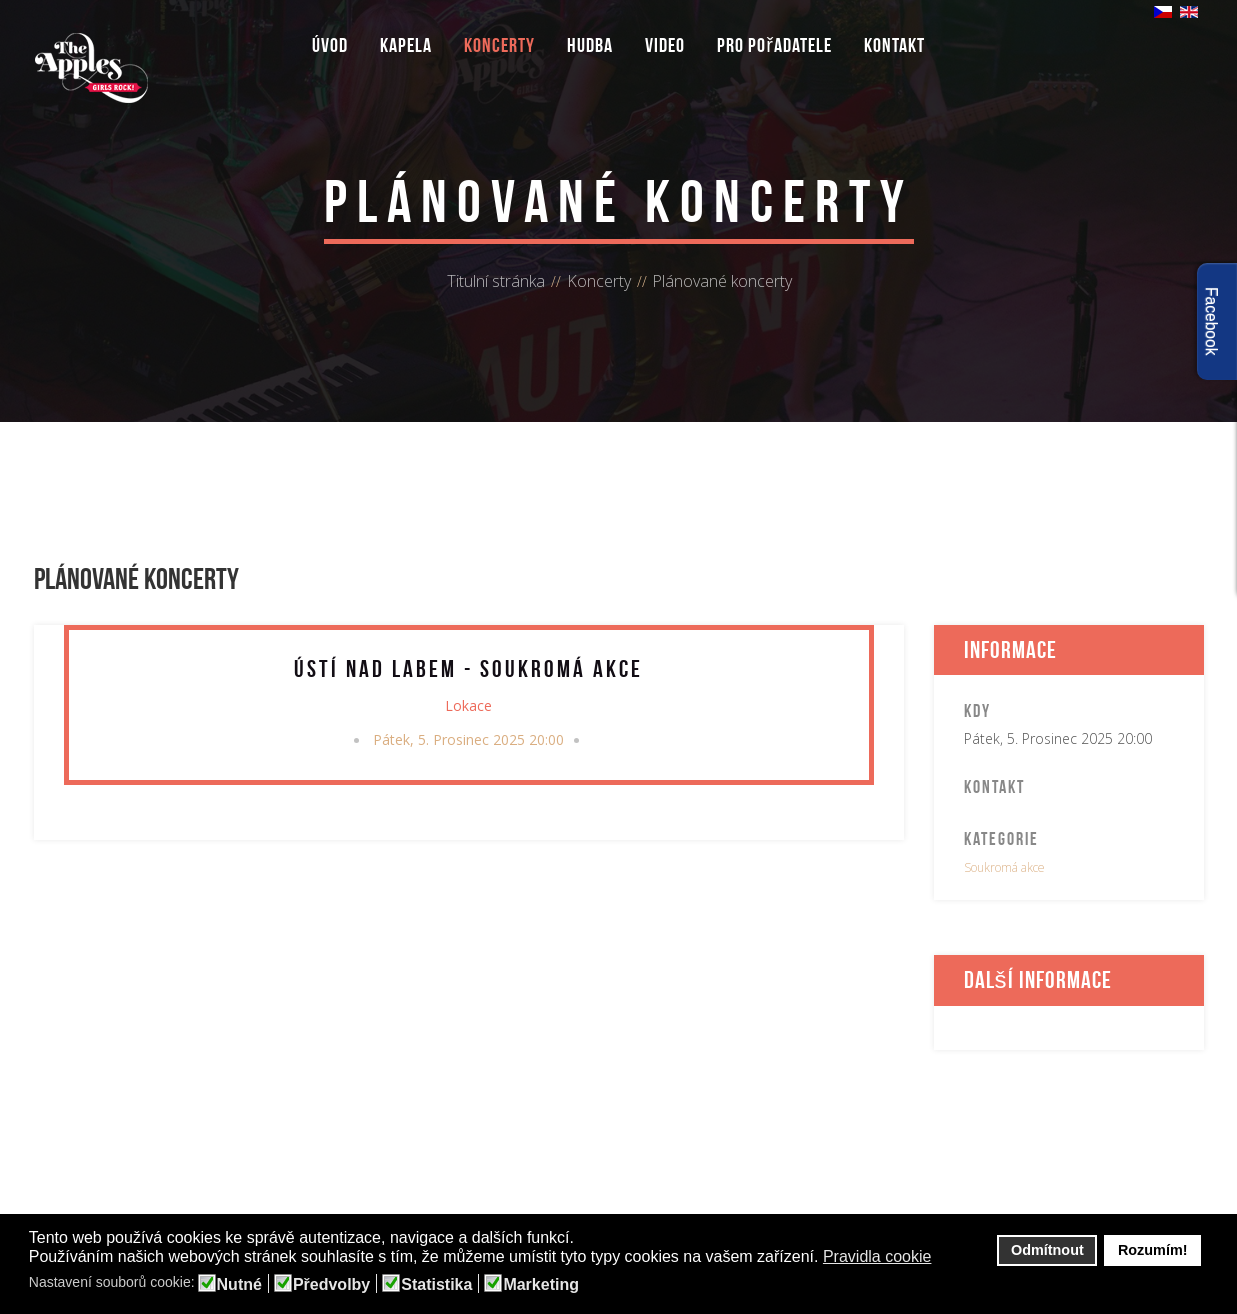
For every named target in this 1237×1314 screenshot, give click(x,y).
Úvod (330, 45)
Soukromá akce (1004, 867)
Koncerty (499, 45)
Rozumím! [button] (1153, 1250)
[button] (944, 1258)
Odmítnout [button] (1047, 1250)
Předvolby (331, 1285)
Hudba (590, 45)
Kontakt (894, 45)
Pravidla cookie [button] (877, 1256)
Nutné (239, 1285)
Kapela (406, 45)
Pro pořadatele (774, 45)
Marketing (541, 1285)
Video (665, 45)
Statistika (436, 1285)
